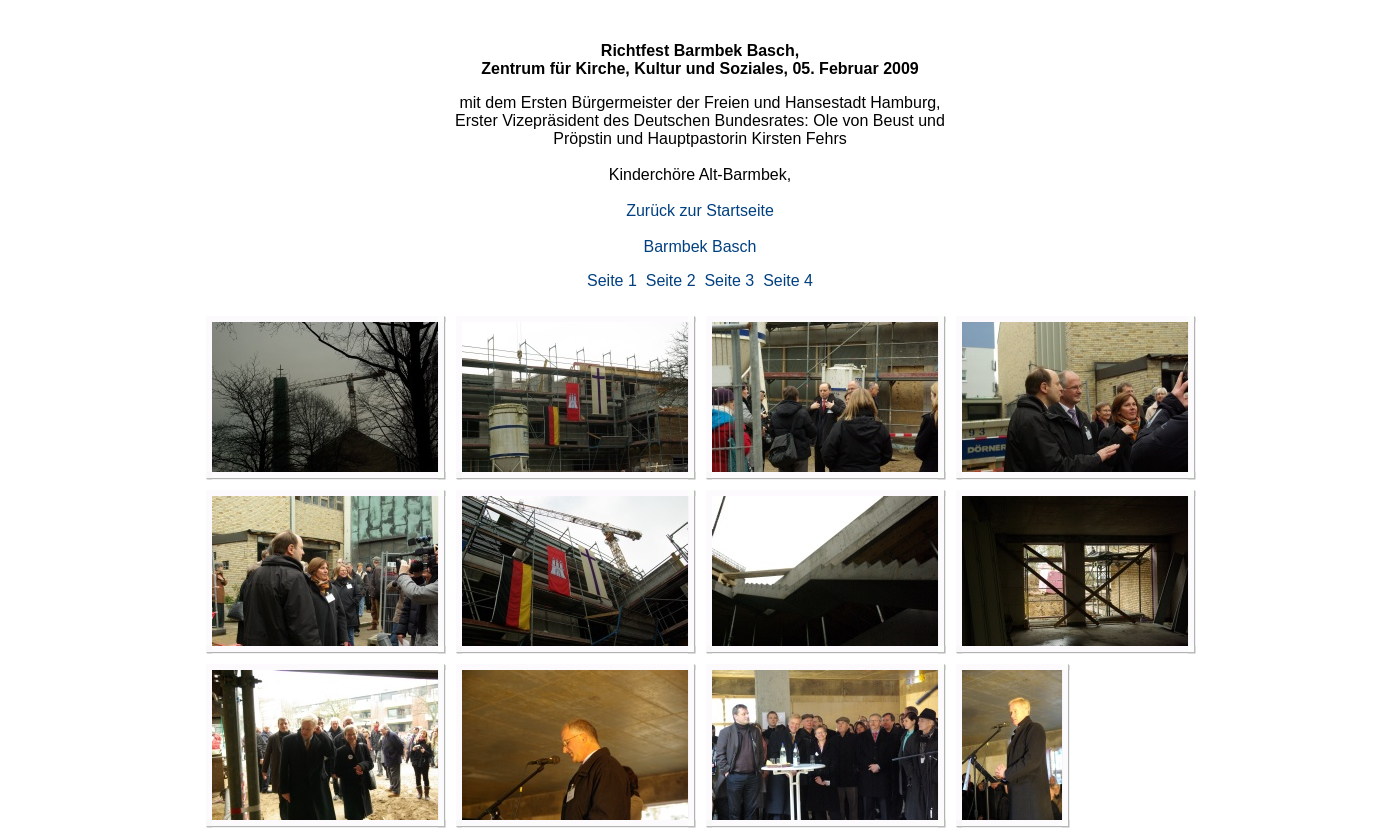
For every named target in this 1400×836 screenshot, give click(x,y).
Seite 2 (671, 280)
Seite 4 (788, 280)
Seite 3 (729, 280)
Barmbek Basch (700, 246)
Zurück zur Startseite (700, 210)
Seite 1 (612, 280)
